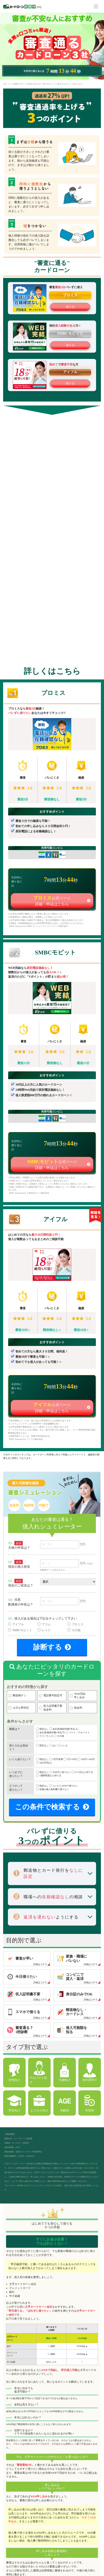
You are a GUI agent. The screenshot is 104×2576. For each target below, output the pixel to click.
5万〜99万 (70, 1759)
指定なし (42, 1728)
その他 (74, 1630)
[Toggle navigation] (96, 6)
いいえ (63, 1745)
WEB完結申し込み (77, 1695)
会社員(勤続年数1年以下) (50, 1732)
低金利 (76, 1707)
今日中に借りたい (60, 1772)
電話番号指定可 (50, 1695)
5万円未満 (56, 1759)
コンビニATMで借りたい (63, 1785)
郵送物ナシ (17, 1695)
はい (53, 1745)
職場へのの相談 (53, 1896)
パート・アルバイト (78, 1732)
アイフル (16, 1624)
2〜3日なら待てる (82, 1772)
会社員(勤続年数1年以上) (63, 1728)
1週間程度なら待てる (48, 1775)
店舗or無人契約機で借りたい (52, 1789)
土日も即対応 (19, 1707)
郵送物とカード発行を (53, 1873)
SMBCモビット (20, 1630)
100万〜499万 (86, 1759)
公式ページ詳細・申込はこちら (61, 901)
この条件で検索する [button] (52, 1807)
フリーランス (44, 1736)
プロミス (75, 1624)
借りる (70, 306)
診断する (52, 1647)
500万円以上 (44, 1762)
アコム (44, 1624)
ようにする (51, 1917)
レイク (44, 1630)
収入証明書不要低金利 (50, 1707)
